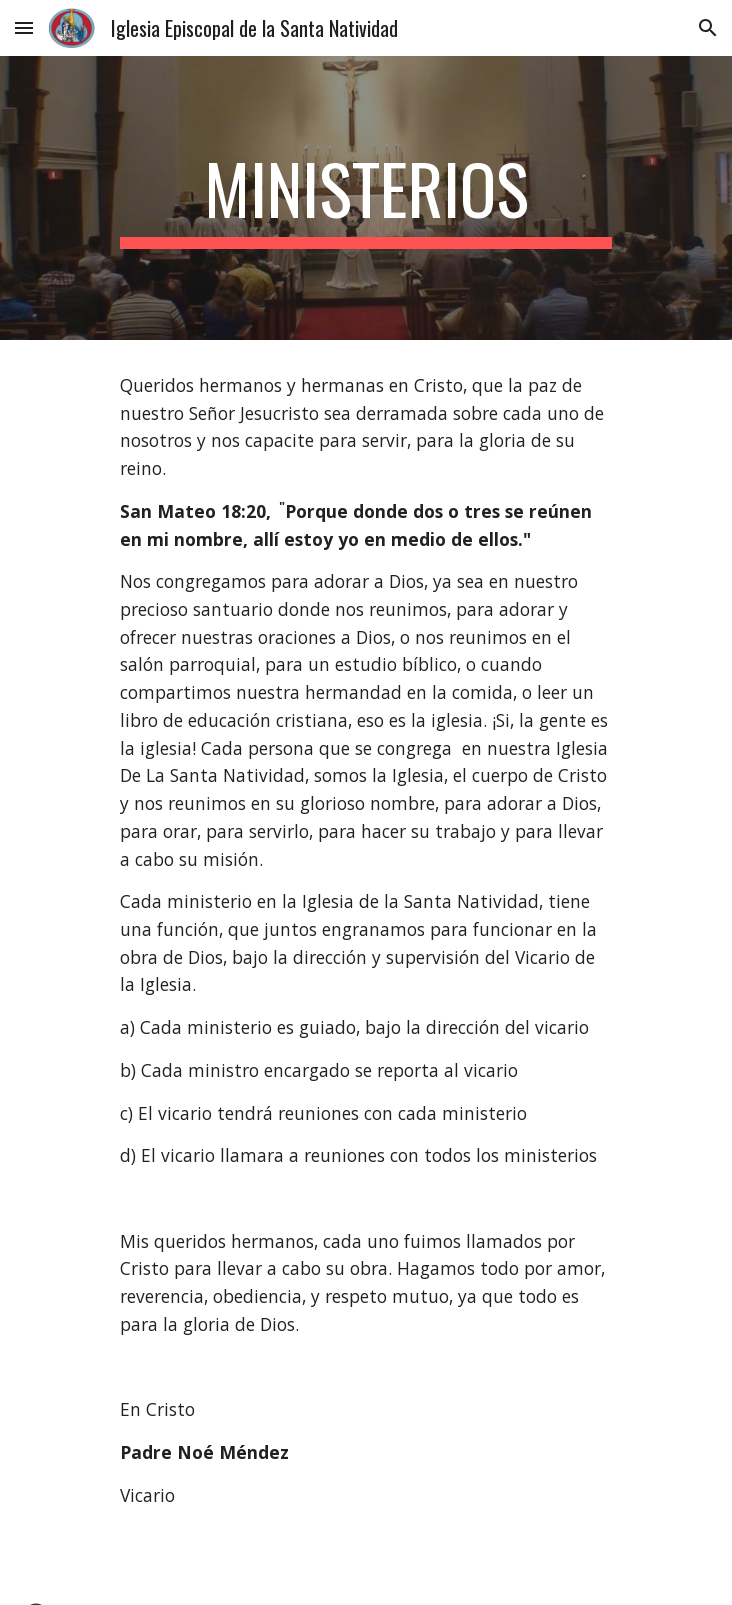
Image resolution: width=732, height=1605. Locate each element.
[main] (365, 198)
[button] (24, 27)
